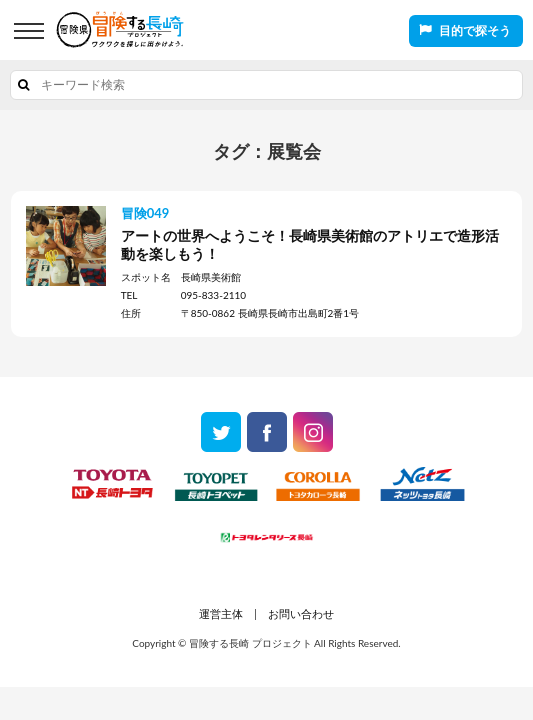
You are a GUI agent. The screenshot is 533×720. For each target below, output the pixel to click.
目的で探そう (475, 30)
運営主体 (221, 613)
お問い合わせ (301, 613)
